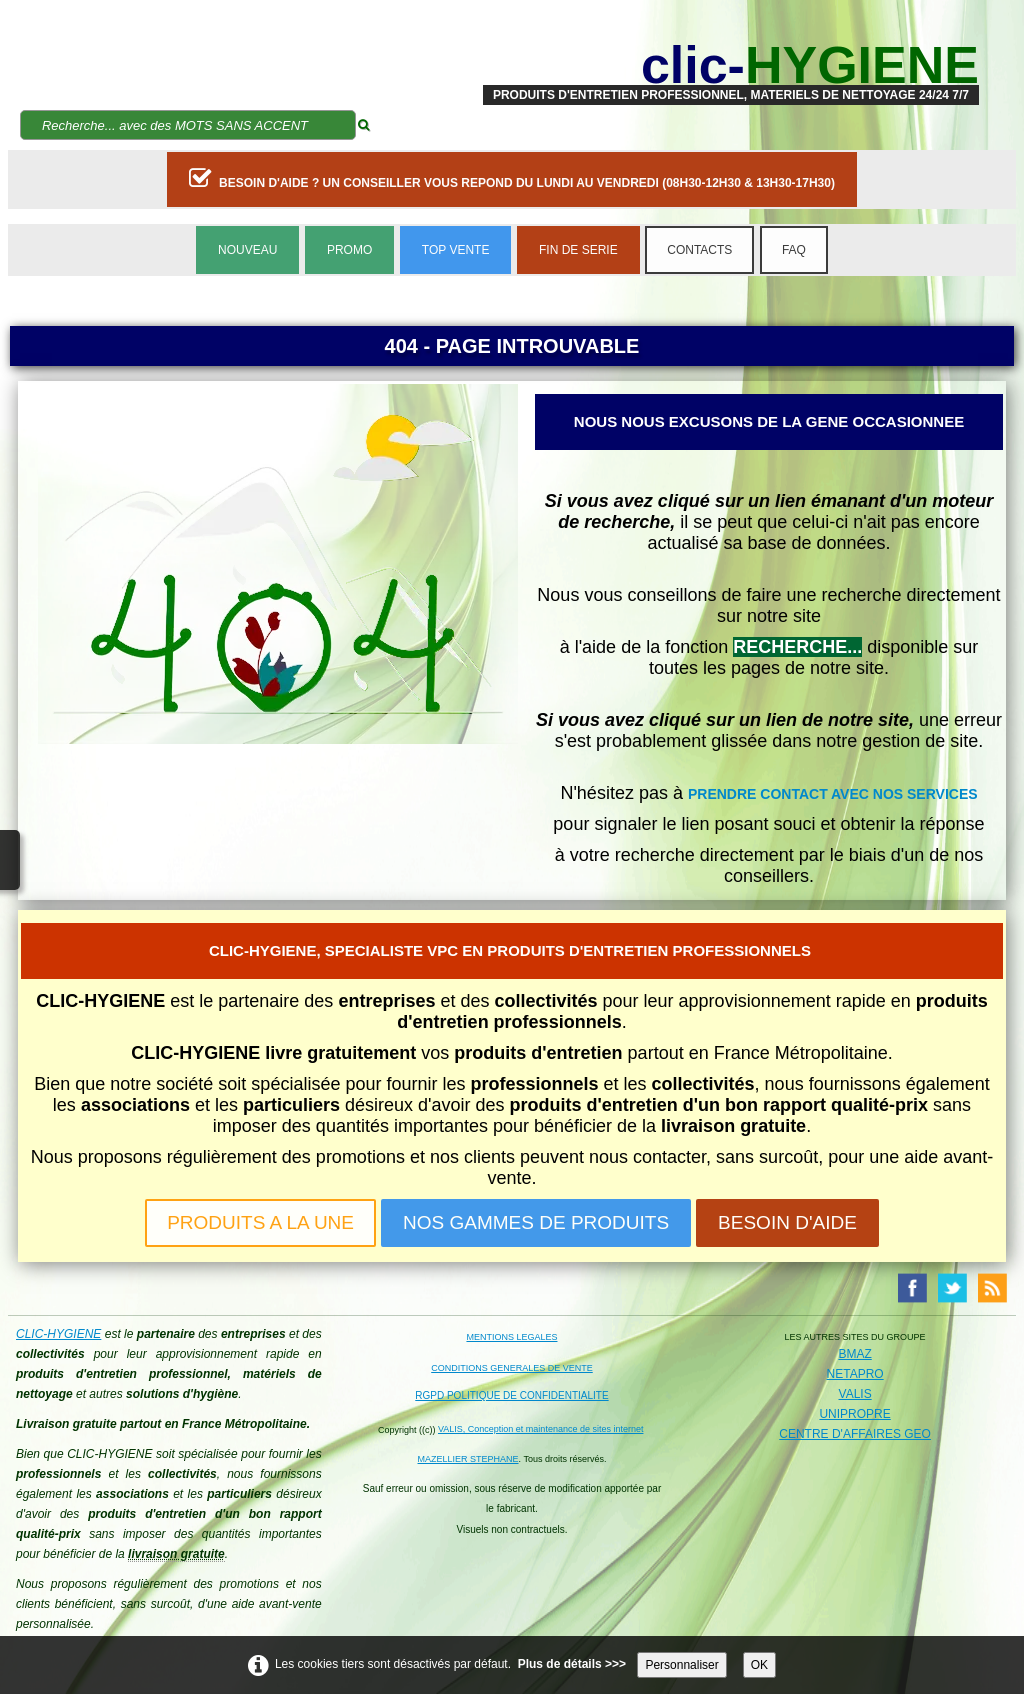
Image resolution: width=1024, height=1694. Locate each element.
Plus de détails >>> (572, 1664)
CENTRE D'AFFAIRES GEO (855, 1434)
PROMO (349, 250)
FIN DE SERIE (578, 250)
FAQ (794, 250)
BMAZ (854, 1354)
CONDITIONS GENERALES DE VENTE (512, 1368)
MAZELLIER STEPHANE (468, 1459)
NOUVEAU (247, 250)
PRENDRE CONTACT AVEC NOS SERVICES (833, 794)
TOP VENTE (456, 250)
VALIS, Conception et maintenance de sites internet (540, 1429)
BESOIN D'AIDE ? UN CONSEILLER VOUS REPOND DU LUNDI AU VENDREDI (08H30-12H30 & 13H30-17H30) (512, 178)
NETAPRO (855, 1374)
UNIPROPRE (854, 1414)
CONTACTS (699, 250)
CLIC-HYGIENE (58, 1334)
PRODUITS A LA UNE (260, 1222)
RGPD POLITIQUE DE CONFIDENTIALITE (511, 1395)
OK (759, 1665)
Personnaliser (681, 1665)
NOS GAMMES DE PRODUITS (536, 1222)
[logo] (731, 65)
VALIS (855, 1394)
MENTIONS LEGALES (511, 1337)
